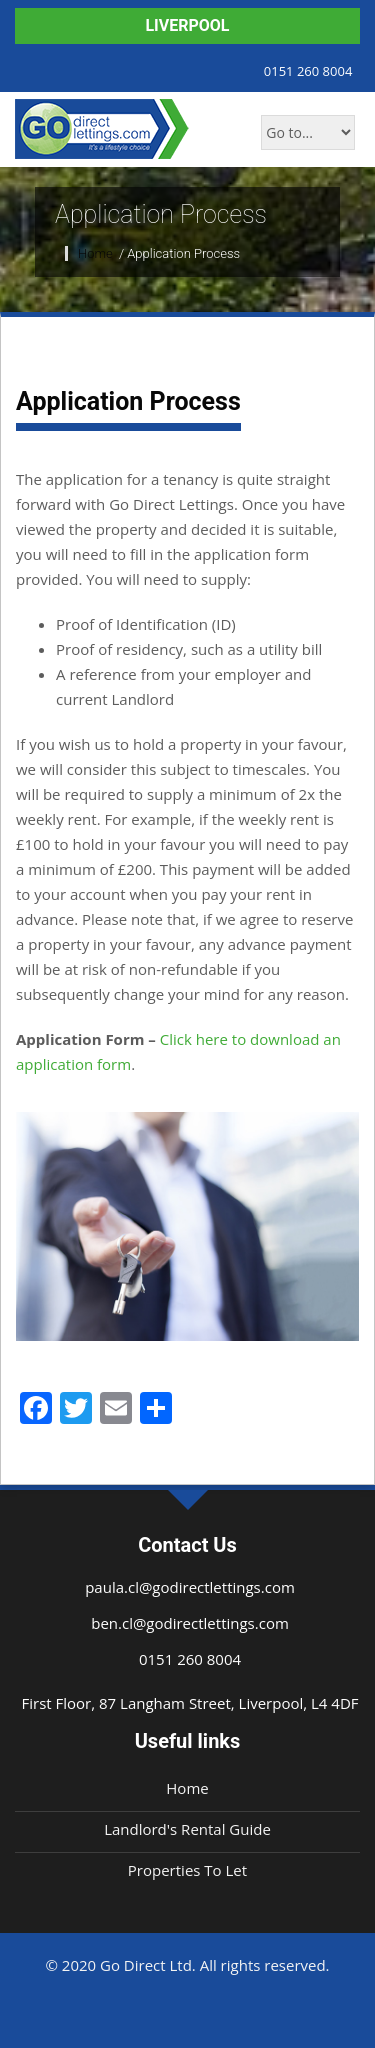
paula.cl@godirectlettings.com (190, 1587)
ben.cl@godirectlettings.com (190, 1623)
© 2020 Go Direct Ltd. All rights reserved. (187, 1965)
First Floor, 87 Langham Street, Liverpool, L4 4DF (189, 1703)
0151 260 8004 (303, 69)
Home (97, 253)
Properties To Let (187, 1870)
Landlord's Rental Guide (187, 1829)
